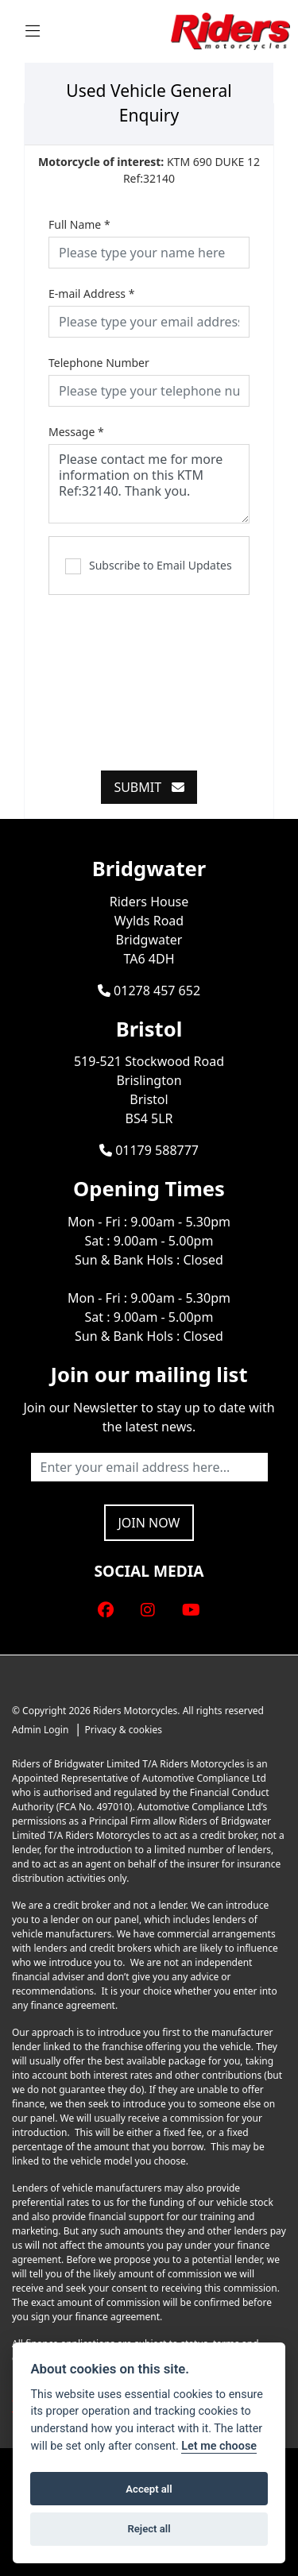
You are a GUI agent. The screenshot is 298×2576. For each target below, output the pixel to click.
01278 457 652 (149, 990)
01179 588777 (149, 1150)
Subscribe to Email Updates (148, 566)
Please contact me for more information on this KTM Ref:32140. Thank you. (149, 483)
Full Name (79, 224)
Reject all (148, 2529)
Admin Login (40, 1729)
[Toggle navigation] (32, 31)
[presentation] (169, 674)
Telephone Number (98, 362)
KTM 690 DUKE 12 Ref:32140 (149, 170)
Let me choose (219, 2446)
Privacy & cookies (123, 1729)
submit (149, 787)
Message (76, 431)
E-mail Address (91, 293)
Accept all (149, 2489)
